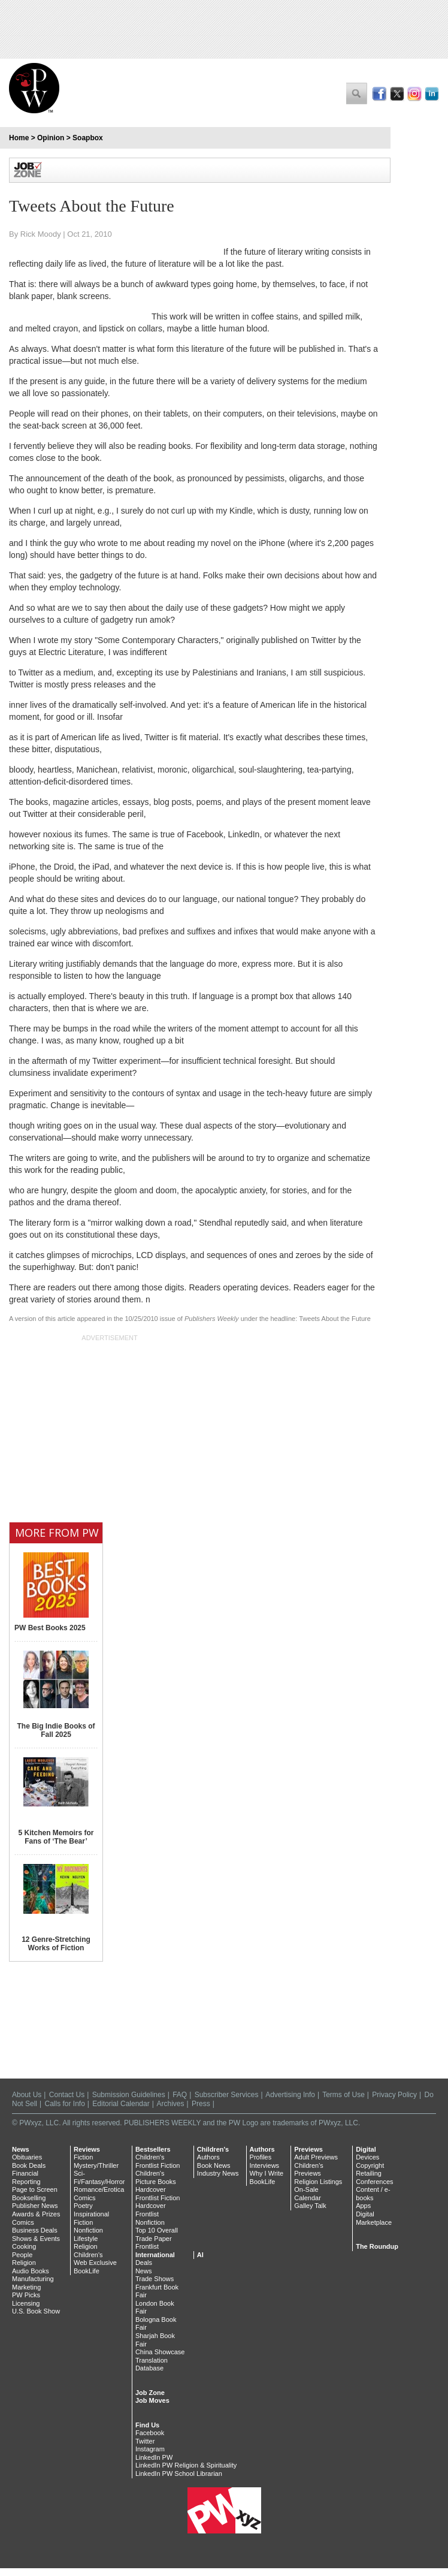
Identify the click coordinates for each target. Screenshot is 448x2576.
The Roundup (377, 2246)
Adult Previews (316, 2157)
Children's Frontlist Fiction (157, 2161)
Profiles (261, 2157)
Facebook (149, 2432)
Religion (24, 2262)
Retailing (369, 2173)
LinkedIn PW (153, 2457)
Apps (363, 2205)
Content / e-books (373, 2193)
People (22, 2254)
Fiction (83, 2157)
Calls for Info (65, 2104)
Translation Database (151, 2364)
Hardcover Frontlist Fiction (157, 2193)
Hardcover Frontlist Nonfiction (150, 2213)
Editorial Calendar (120, 2104)
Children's (88, 2254)
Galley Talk (310, 2205)
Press (201, 2104)
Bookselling (29, 2197)
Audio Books (30, 2271)
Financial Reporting (26, 2177)
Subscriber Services (227, 2095)
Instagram (150, 2449)
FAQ (179, 2095)
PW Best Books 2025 (50, 1628)
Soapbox (87, 138)
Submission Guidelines (128, 2095)
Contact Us (66, 2095)
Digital (366, 2149)
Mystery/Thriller (96, 2165)
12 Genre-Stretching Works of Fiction (56, 1943)
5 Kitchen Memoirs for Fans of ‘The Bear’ (55, 1837)
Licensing (26, 2303)
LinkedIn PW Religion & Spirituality (186, 2465)
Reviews (87, 2149)
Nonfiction (88, 2230)
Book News (214, 2165)
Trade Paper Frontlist (153, 2243)
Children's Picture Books (155, 2177)
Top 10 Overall (156, 2230)
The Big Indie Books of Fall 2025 (56, 1730)
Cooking (24, 2246)
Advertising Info (290, 2095)
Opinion (50, 138)
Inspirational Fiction (91, 2218)
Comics (23, 2222)
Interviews (265, 2165)
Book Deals (29, 2165)
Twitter (145, 2441)
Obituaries (27, 2157)
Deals (143, 2262)
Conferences (374, 2181)
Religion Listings (318, 2181)
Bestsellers (153, 2149)
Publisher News (34, 2205)
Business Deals (34, 2230)
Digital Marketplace (374, 2218)
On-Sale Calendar (307, 2193)
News (20, 2149)
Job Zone (150, 2392)
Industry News (218, 2173)
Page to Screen (34, 2189)
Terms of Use (343, 2095)
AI (200, 2254)
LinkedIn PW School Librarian (178, 2473)
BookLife (86, 2271)
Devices (367, 2157)
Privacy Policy (394, 2095)
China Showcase (160, 2351)
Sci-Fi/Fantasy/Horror (99, 2177)
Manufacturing (33, 2278)
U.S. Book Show (36, 2311)
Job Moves (152, 2400)
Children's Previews (308, 2169)
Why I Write (267, 2173)
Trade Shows (154, 2278)
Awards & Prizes (36, 2214)
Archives (170, 2104)
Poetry (83, 2205)
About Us (26, 2095)
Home (19, 138)
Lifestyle (86, 2238)
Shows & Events (36, 2238)
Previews (308, 2149)
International (155, 2254)
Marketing (26, 2287)
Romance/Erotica (99, 2189)
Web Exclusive (95, 2262)
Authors (208, 2157)
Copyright (370, 2165)
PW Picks (26, 2295)
